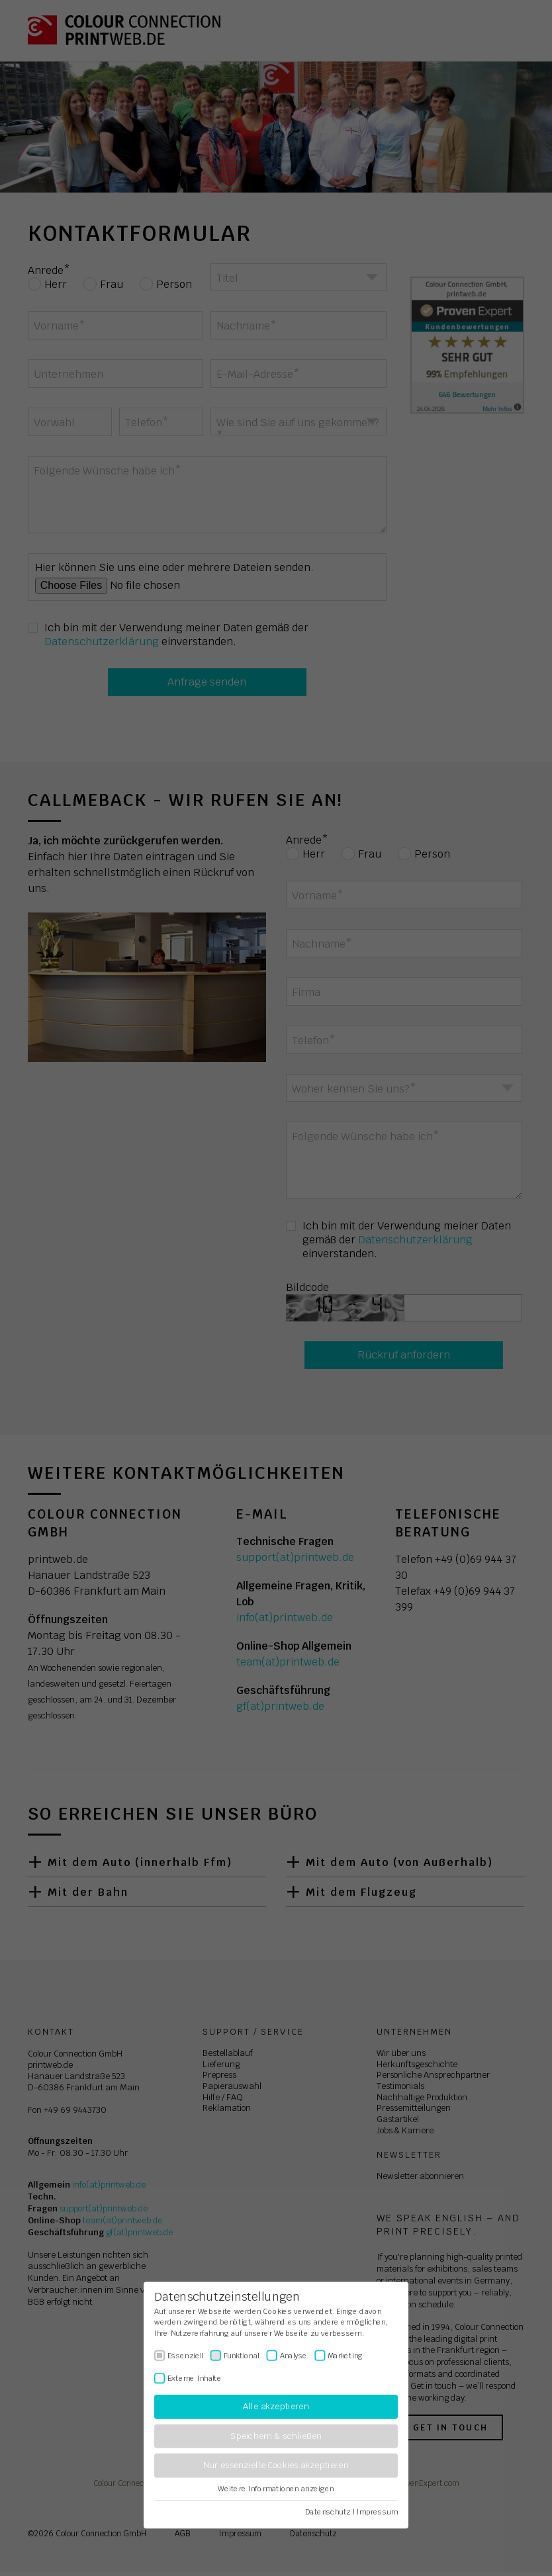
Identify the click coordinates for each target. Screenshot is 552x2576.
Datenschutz (328, 2511)
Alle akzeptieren (275, 2407)
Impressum (377, 2511)
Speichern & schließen (276, 2436)
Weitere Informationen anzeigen (276, 2488)
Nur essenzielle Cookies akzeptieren (275, 2465)
